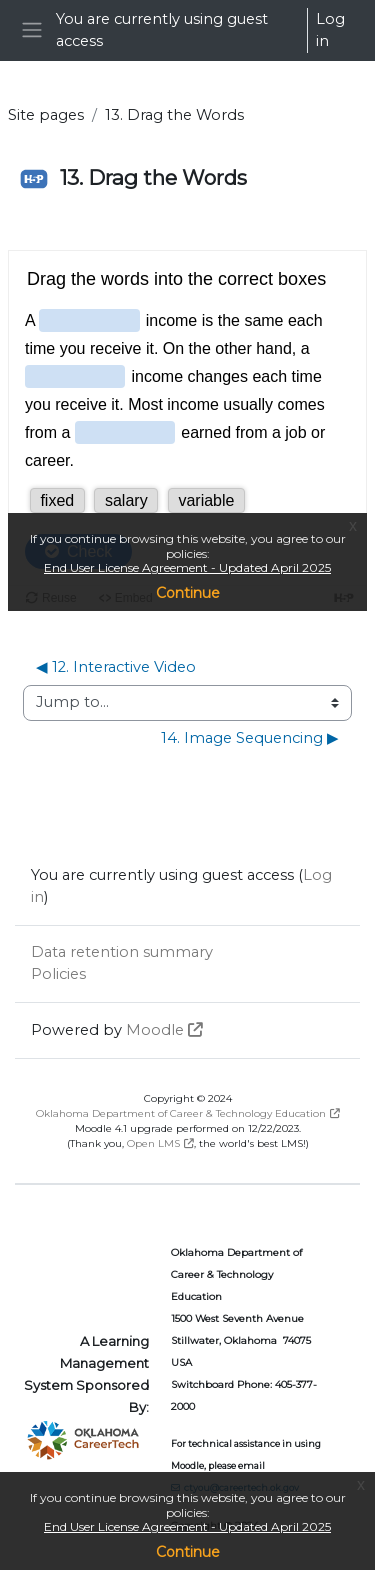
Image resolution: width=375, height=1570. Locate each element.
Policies (58, 974)
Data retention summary (122, 952)
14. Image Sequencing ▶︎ (250, 738)
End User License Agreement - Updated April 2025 (187, 1526)
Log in (330, 30)
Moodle (155, 1030)
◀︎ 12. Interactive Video (116, 667)
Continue (188, 1552)
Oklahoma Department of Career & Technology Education (181, 1113)
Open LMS (153, 1143)
